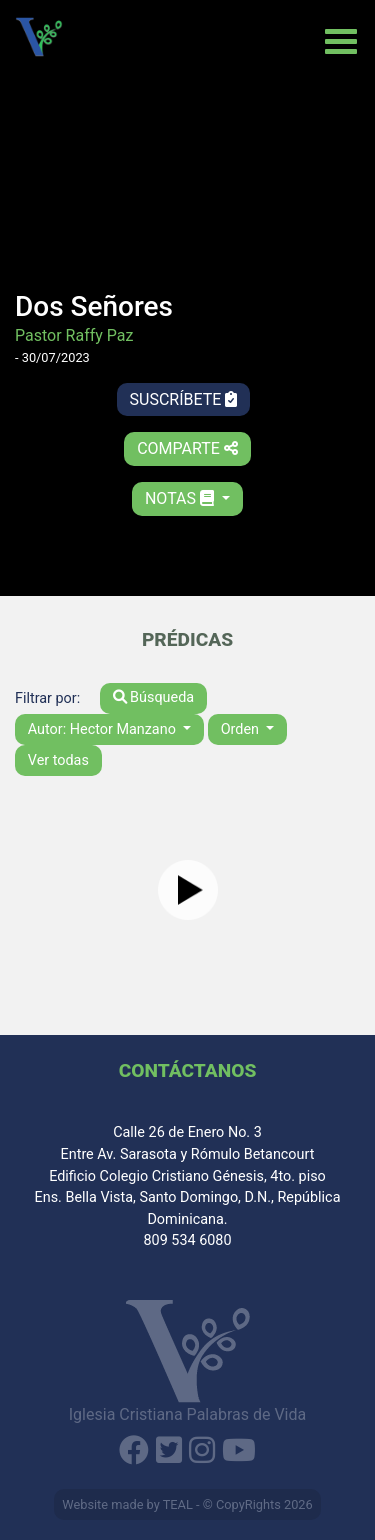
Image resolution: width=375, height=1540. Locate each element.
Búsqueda (154, 697)
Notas (181, 498)
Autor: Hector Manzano (104, 729)
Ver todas (58, 760)
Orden (242, 729)
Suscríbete (184, 399)
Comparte (187, 448)
